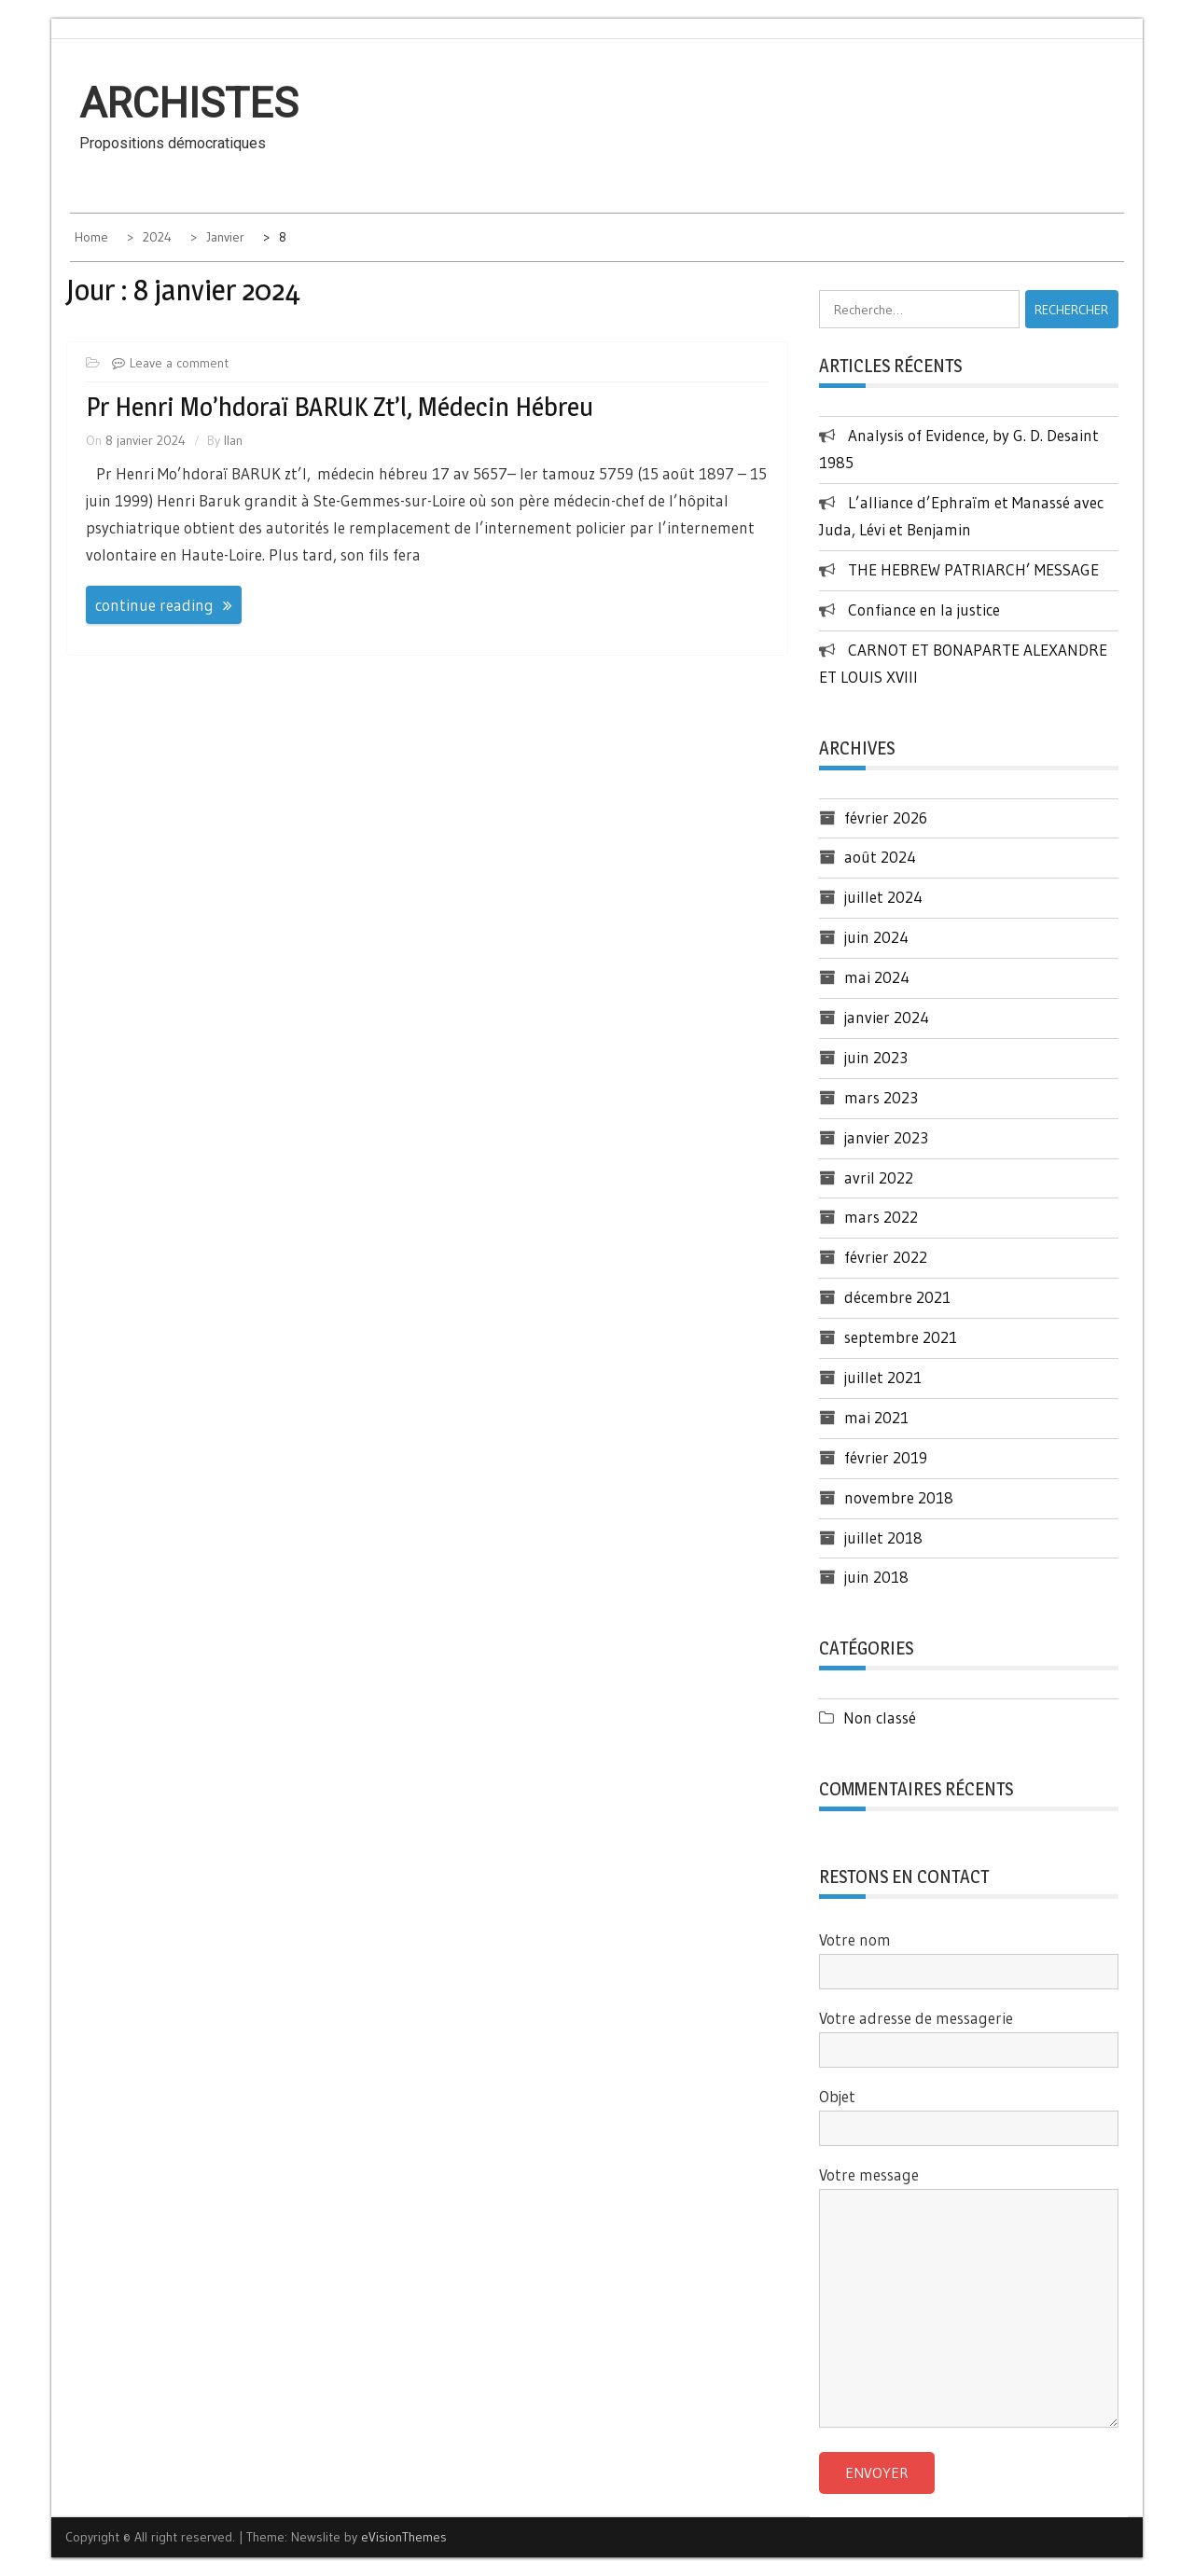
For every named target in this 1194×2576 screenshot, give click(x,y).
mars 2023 (881, 1097)
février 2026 (885, 817)
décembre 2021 (897, 1297)
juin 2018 (876, 1576)
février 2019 (885, 1457)
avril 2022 (878, 1177)
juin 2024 (876, 937)
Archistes (188, 103)
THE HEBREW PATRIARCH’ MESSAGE (973, 569)
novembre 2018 (898, 1497)
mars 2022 (881, 1216)
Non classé (879, 1717)
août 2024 (880, 856)
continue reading (154, 605)
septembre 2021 (900, 1337)
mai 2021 (876, 1417)
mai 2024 (876, 977)
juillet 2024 (883, 897)
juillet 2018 (883, 1537)
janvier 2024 (886, 1017)
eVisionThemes (404, 2536)
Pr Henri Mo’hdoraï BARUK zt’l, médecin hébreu (339, 406)
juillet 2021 (883, 1377)
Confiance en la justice (927, 609)
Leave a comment (179, 362)
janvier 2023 (886, 1137)
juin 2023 (876, 1057)
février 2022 (885, 1257)
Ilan (233, 440)
